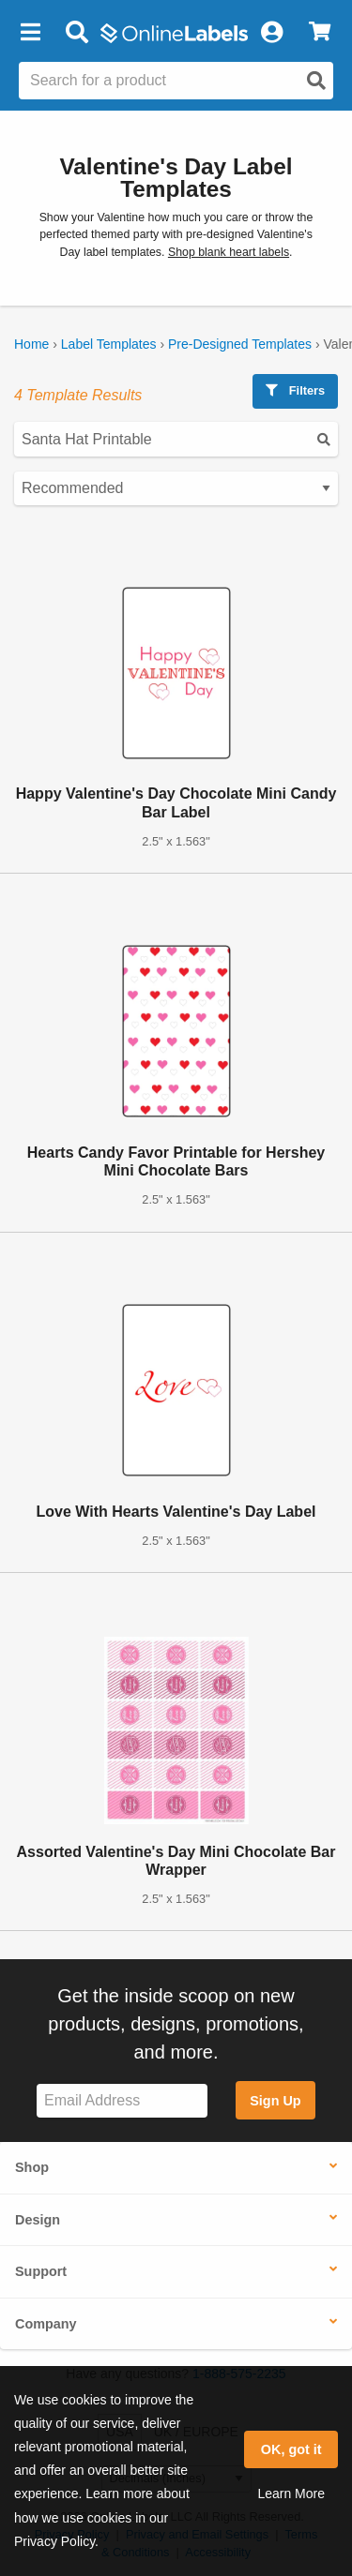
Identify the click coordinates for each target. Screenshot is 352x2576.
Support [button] (41, 2271)
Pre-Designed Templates (240, 344)
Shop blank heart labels (228, 252)
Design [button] (37, 2219)
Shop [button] (32, 2167)
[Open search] (316, 80)
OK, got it (291, 2449)
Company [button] (46, 2323)
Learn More (291, 2493)
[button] (30, 32)
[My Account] (271, 32)
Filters (295, 390)
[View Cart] (319, 32)
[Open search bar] (76, 32)
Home (31, 344)
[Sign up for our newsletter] (122, 2101)
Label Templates (109, 344)
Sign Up (275, 2100)
